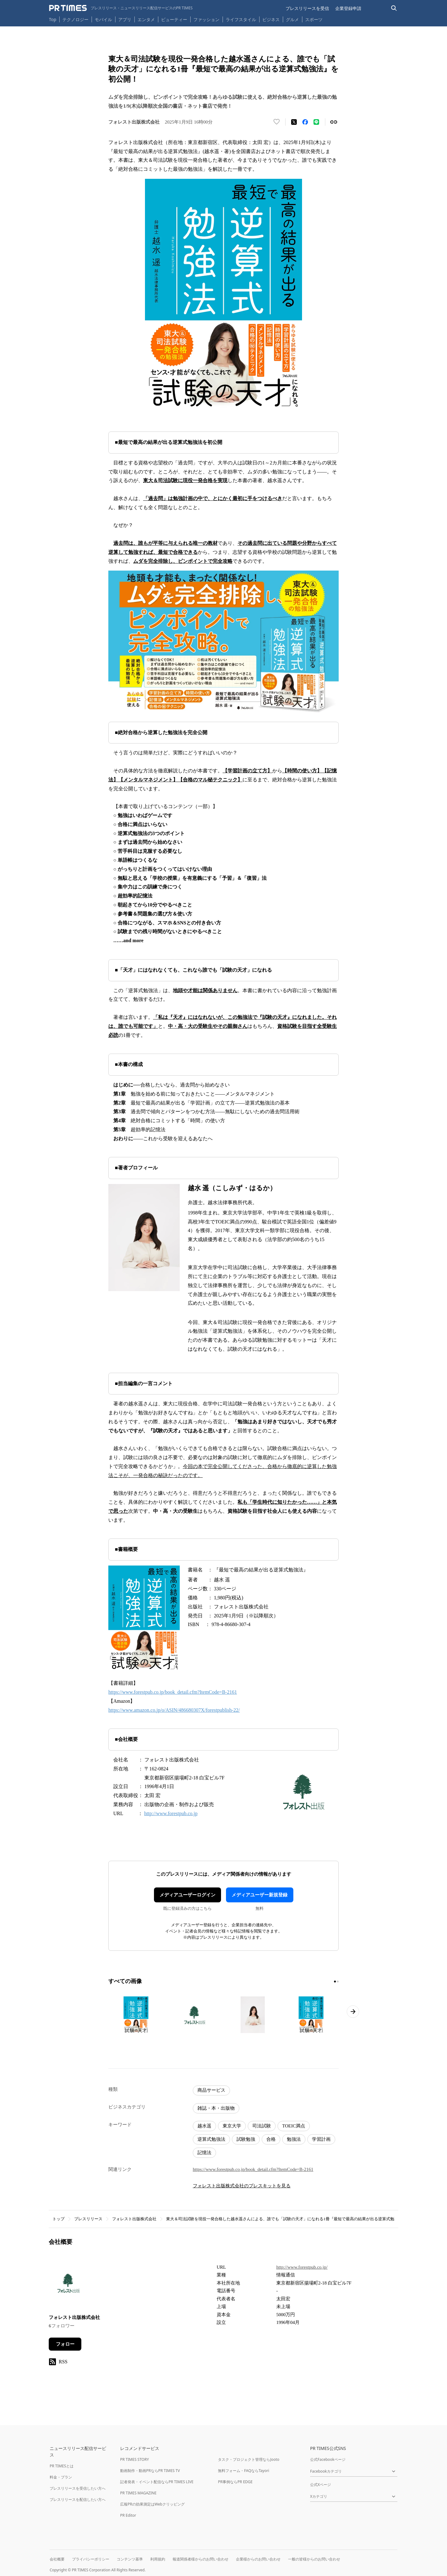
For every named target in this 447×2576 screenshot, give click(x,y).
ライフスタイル (241, 19)
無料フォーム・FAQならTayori (243, 2470)
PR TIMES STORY (134, 2459)
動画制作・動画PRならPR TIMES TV (150, 2470)
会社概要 (57, 2559)
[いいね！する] (277, 122)
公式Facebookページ (327, 2459)
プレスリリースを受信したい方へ (78, 2488)
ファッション (206, 19)
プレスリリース (88, 2219)
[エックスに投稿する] (294, 122)
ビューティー (174, 19)
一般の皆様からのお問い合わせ (314, 2559)
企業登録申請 (348, 8)
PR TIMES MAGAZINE (138, 2493)
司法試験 (261, 2125)
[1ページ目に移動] (335, 1981)
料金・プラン (61, 2477)
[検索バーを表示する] (394, 8)
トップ (58, 2219)
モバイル (103, 19)
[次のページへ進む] (353, 2011)
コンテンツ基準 (130, 2559)
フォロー (65, 2344)
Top (52, 19)
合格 (271, 2139)
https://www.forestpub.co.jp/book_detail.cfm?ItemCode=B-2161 (172, 1692)
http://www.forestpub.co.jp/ (301, 2267)
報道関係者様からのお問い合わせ (200, 2559)
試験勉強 (246, 2139)
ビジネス (271, 19)
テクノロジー (75, 19)
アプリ (124, 19)
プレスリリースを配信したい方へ (78, 2499)
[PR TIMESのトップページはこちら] (121, 8)
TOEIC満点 (293, 2125)
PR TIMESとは (62, 2466)
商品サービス (211, 2090)
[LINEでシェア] (316, 122)
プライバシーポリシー (90, 2559)
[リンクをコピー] (334, 122)
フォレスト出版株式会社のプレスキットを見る (242, 2185)
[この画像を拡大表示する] (136, 2014)
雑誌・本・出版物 (216, 2108)
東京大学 (232, 2125)
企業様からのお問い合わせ (258, 2559)
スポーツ (314, 19)
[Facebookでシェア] (305, 122)
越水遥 (204, 2125)
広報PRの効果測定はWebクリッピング (152, 2504)
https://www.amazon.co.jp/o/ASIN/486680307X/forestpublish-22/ (174, 1710)
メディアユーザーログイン (187, 1894)
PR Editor (128, 2515)
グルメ (292, 19)
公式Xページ (320, 2484)
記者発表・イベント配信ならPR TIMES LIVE (156, 2481)
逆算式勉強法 (211, 2139)
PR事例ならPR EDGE (235, 2481)
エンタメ (146, 19)
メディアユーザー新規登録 (259, 1894)
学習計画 (321, 2139)
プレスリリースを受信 (307, 8)
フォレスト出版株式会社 (134, 2219)
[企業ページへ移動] (68, 2284)
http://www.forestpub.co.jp (170, 1813)
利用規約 (157, 2559)
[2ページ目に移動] (338, 1981)
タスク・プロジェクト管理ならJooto (248, 2459)
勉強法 (294, 2139)
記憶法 (204, 2152)
